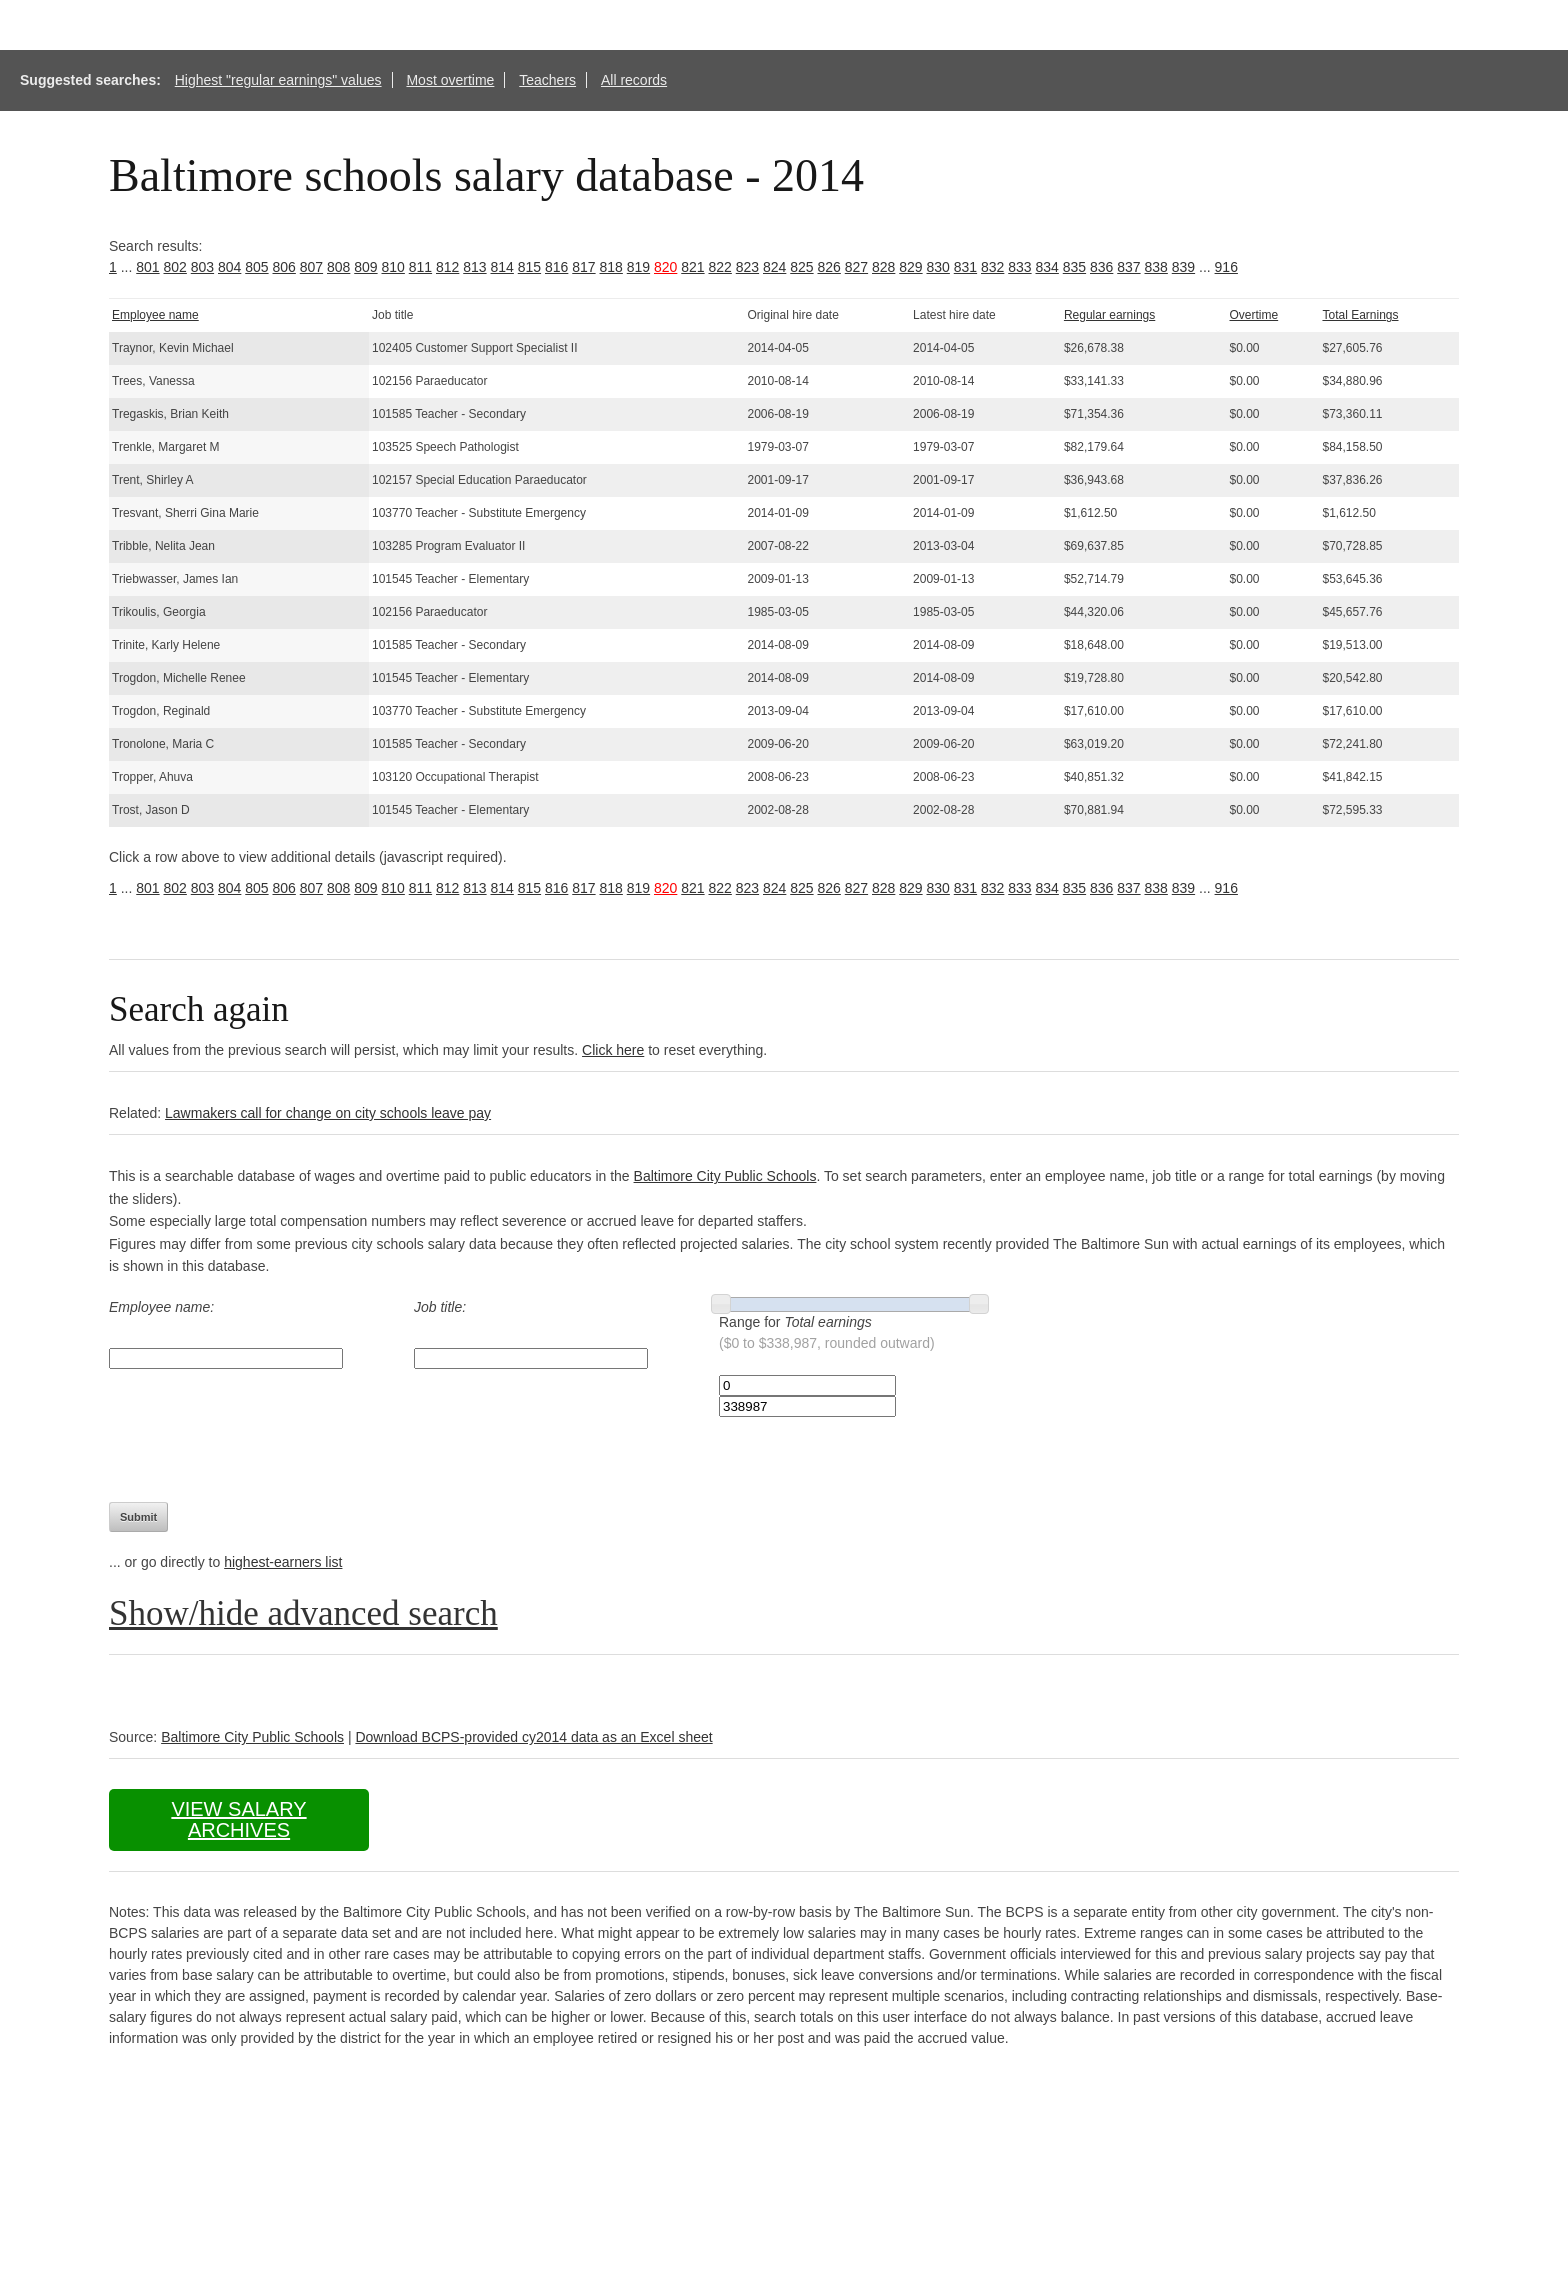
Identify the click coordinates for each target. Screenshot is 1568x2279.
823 (747, 267)
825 (801, 267)
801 (147, 267)
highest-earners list (283, 1562)
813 (474, 267)
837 (1128, 267)
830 (938, 267)
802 (175, 267)
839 (1183, 267)
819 (638, 267)
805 (256, 267)
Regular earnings (1109, 315)
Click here (613, 1050)
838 (1156, 267)
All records (634, 80)
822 (720, 267)
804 (229, 267)
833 (1019, 267)
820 (665, 267)
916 (1226, 267)
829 (910, 267)
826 (829, 267)
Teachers (547, 80)
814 (502, 267)
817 (583, 267)
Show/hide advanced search (303, 1613)
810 (393, 267)
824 (774, 267)
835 (1074, 267)
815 (529, 267)
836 (1101, 267)
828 (883, 267)
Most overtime (450, 80)
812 (447, 267)
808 (338, 267)
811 (420, 267)
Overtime (1253, 315)
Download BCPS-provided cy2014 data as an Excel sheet (533, 1737)
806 (284, 267)
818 (611, 267)
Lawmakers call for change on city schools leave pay (328, 1113)
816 (556, 267)
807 (311, 267)
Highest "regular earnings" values (278, 80)
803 (202, 267)
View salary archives (238, 1819)
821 (692, 267)
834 (1047, 267)
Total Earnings (1360, 315)
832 (992, 267)
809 (365, 267)
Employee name (155, 315)
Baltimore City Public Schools (725, 1176)
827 (856, 267)
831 (965, 267)
